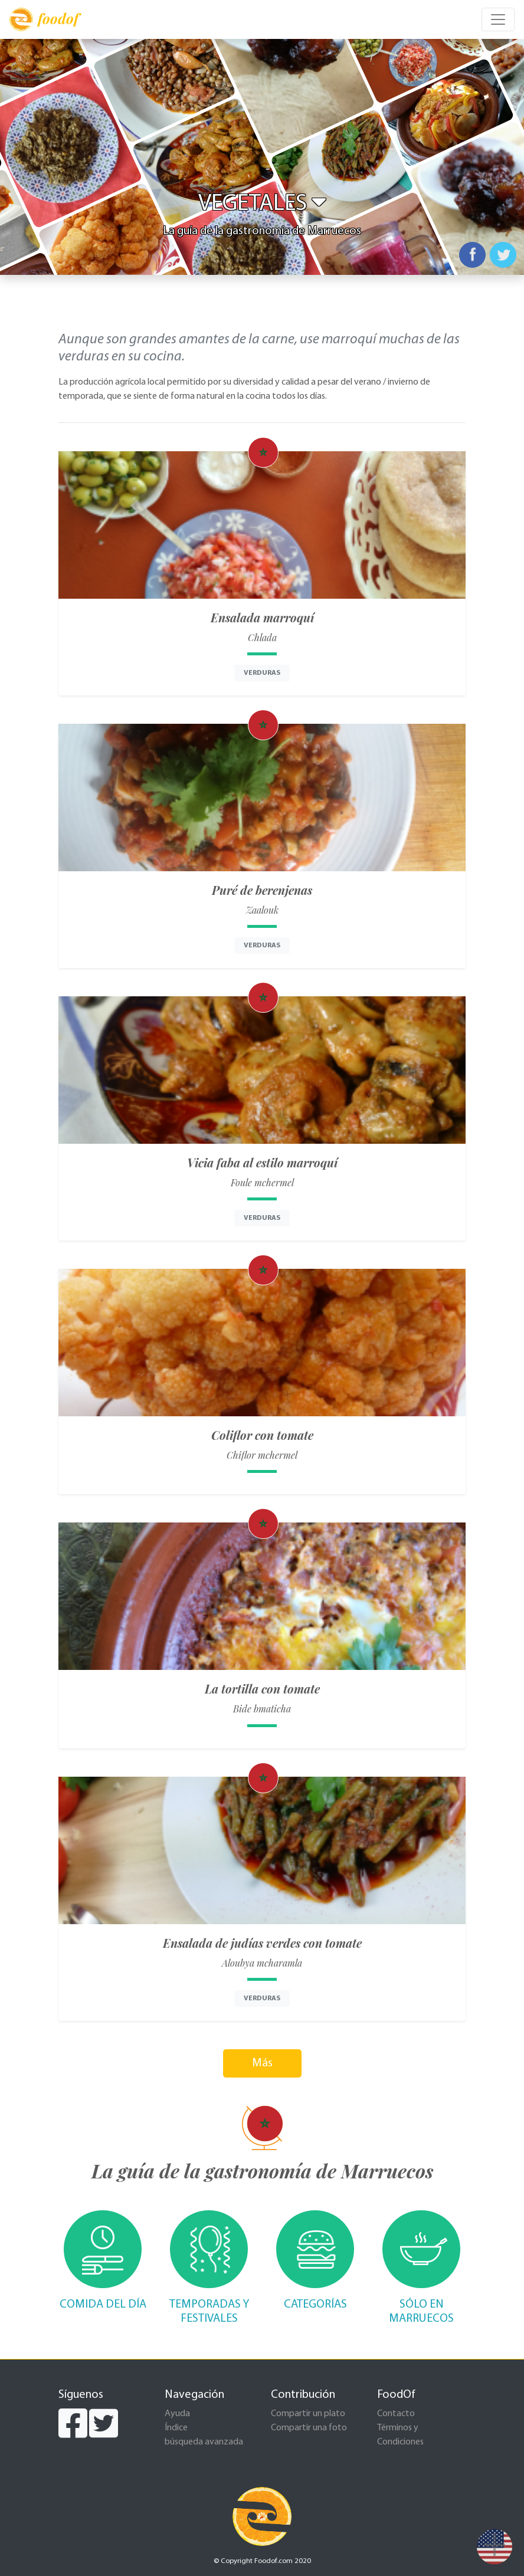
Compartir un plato (308, 2414)
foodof (43, 19)
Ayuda (177, 2414)
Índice (176, 2428)
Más (262, 2063)
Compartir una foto (309, 2428)
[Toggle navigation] (498, 19)
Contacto (396, 2414)
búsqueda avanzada (204, 2442)
